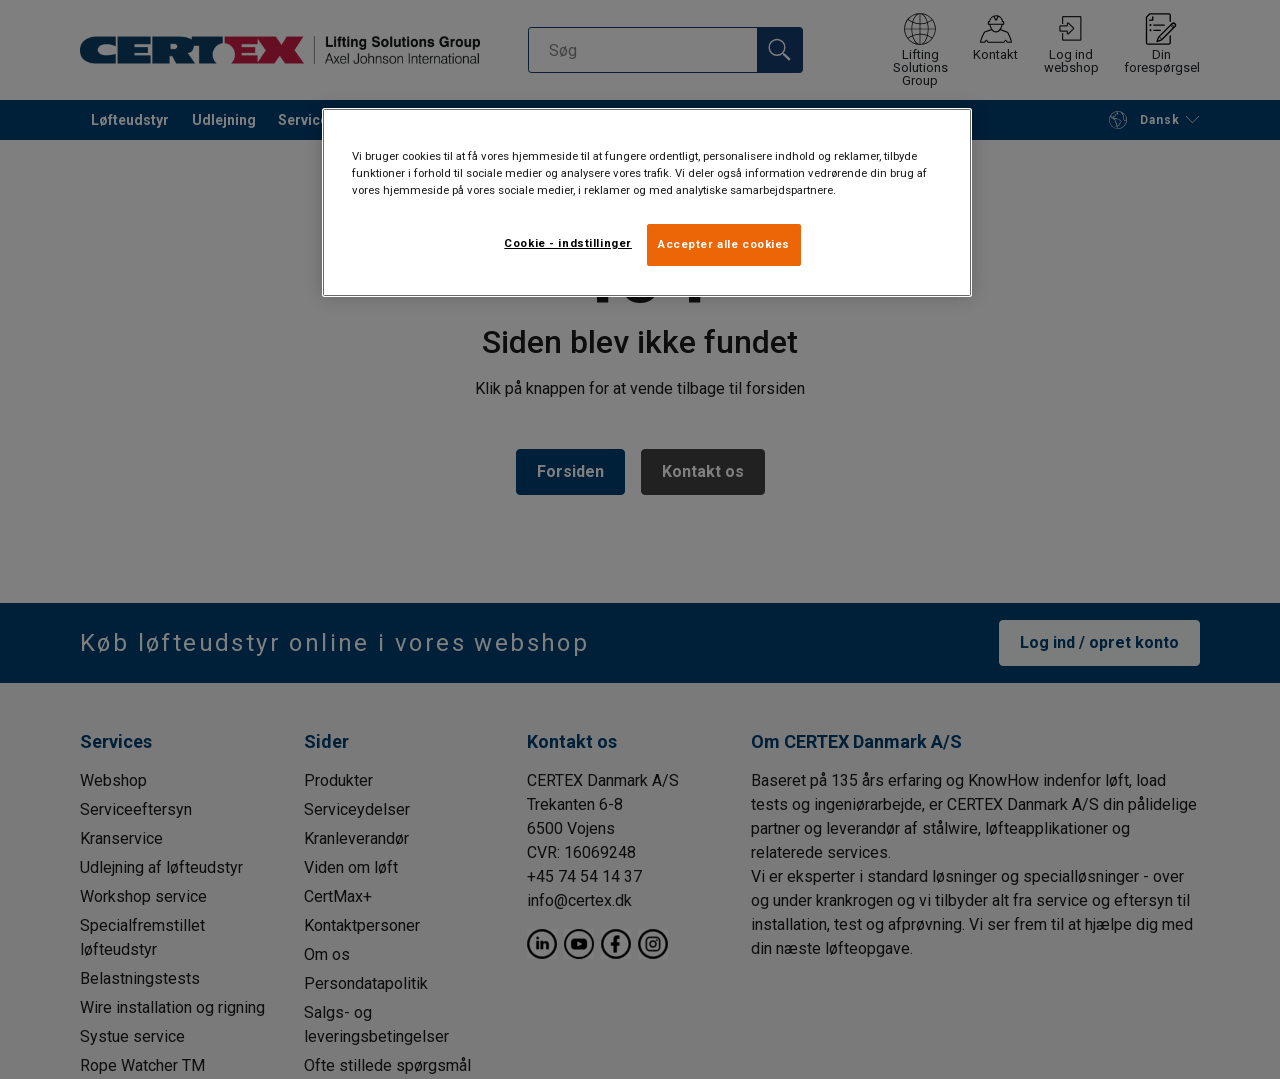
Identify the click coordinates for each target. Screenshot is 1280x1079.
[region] (647, 202)
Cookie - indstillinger (568, 243)
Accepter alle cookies (724, 244)
